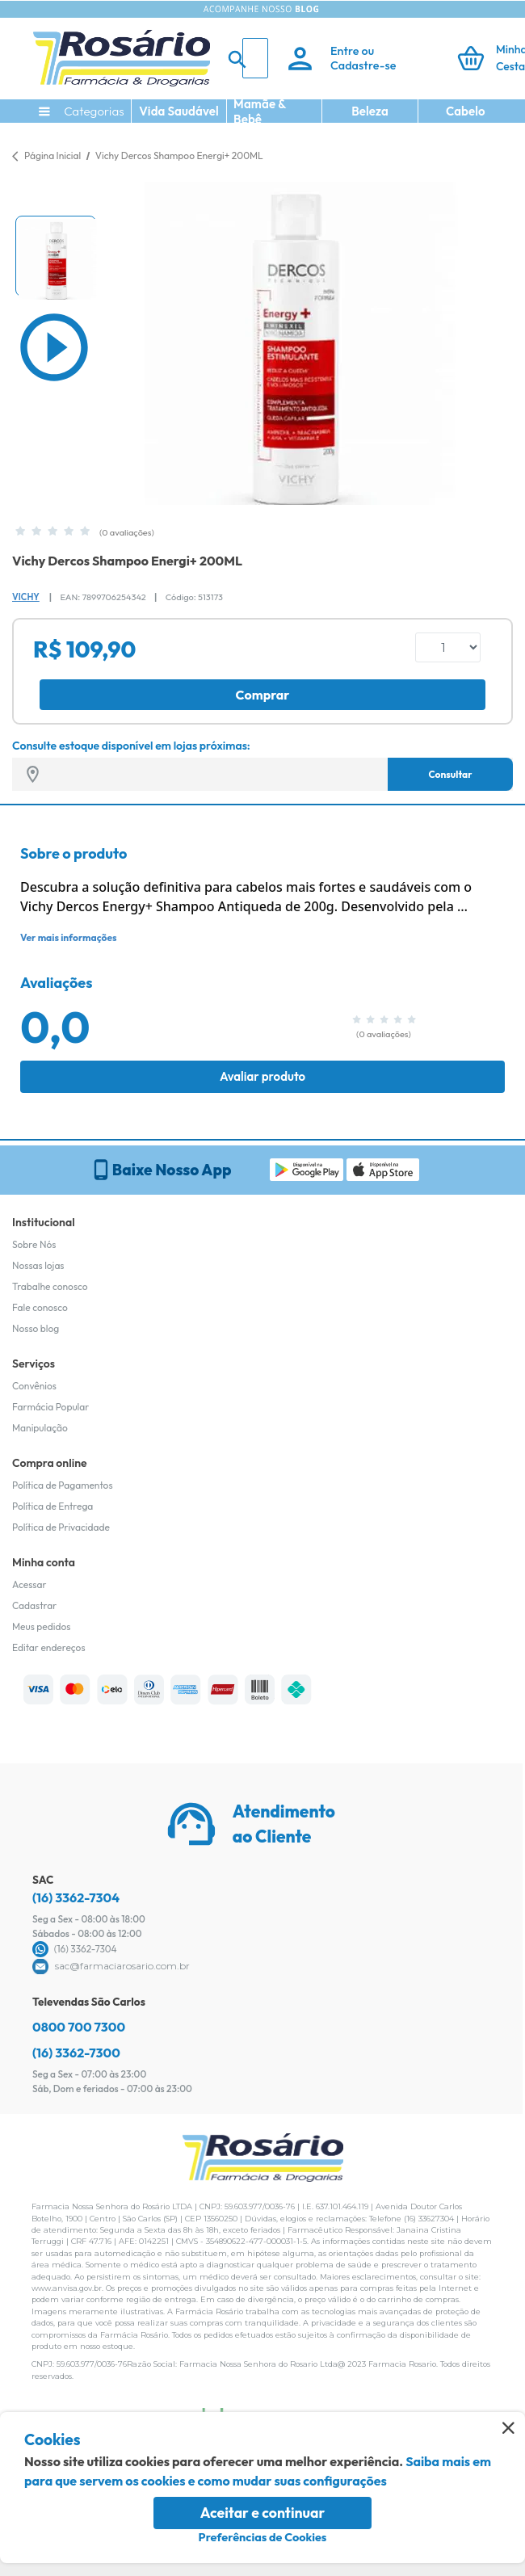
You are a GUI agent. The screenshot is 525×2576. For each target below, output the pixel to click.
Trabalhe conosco (50, 1286)
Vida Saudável (179, 111)
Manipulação (40, 1428)
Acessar (29, 1584)
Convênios (34, 1386)
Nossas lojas (38, 1265)
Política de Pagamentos (62, 1485)
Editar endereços (49, 1647)
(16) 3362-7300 (76, 2052)
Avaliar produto (262, 1076)
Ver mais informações (68, 937)
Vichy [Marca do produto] (26, 597)
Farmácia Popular (50, 1407)
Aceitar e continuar (263, 2512)
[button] (55, 256)
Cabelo (465, 111)
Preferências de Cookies (263, 2537)
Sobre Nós (34, 1244)
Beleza (369, 111)
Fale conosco (40, 1307)
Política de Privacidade (61, 1527)
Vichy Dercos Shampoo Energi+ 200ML (179, 155)
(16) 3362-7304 (76, 1897)
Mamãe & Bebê (259, 111)
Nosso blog (35, 1328)
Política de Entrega (52, 1506)
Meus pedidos (41, 1626)
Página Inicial (52, 155)
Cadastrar (34, 1605)
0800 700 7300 (78, 2027)
